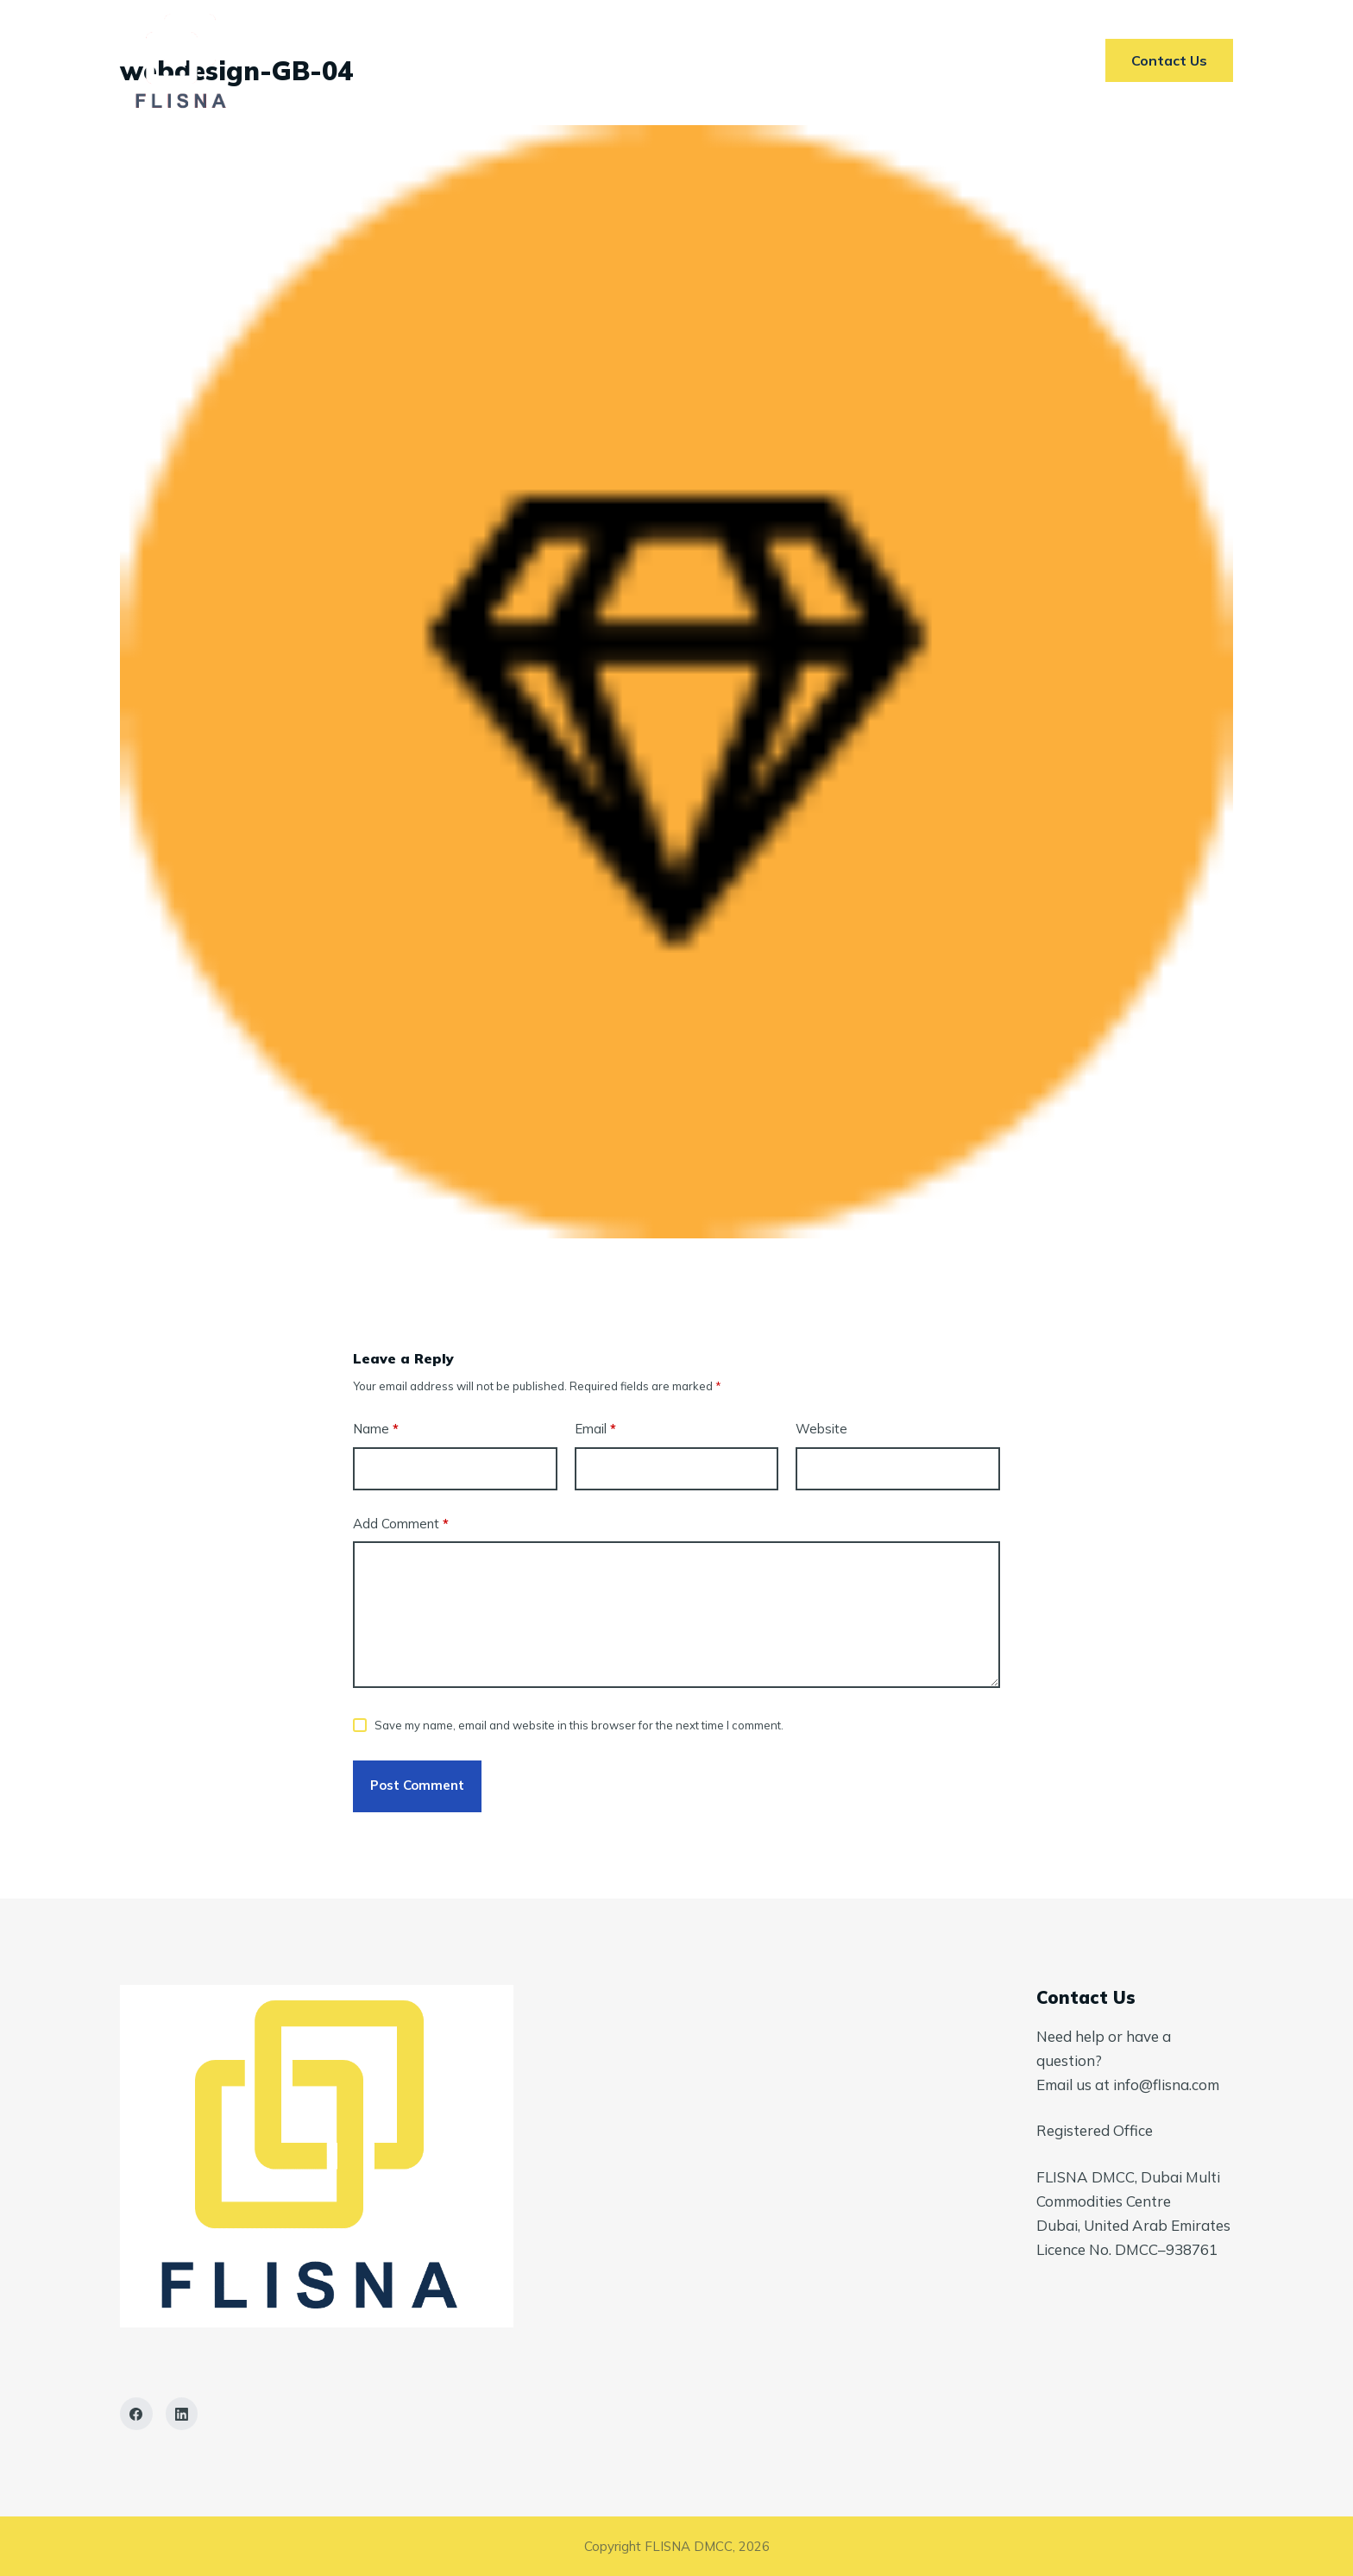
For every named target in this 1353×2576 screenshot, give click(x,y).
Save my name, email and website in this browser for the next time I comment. (578, 1725)
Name (376, 1429)
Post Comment (417, 1785)
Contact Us (885, 60)
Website (821, 1428)
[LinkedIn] (182, 2413)
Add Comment (401, 1524)
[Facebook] (136, 2413)
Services (543, 60)
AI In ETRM (763, 60)
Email (595, 1429)
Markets (651, 60)
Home (446, 60)
